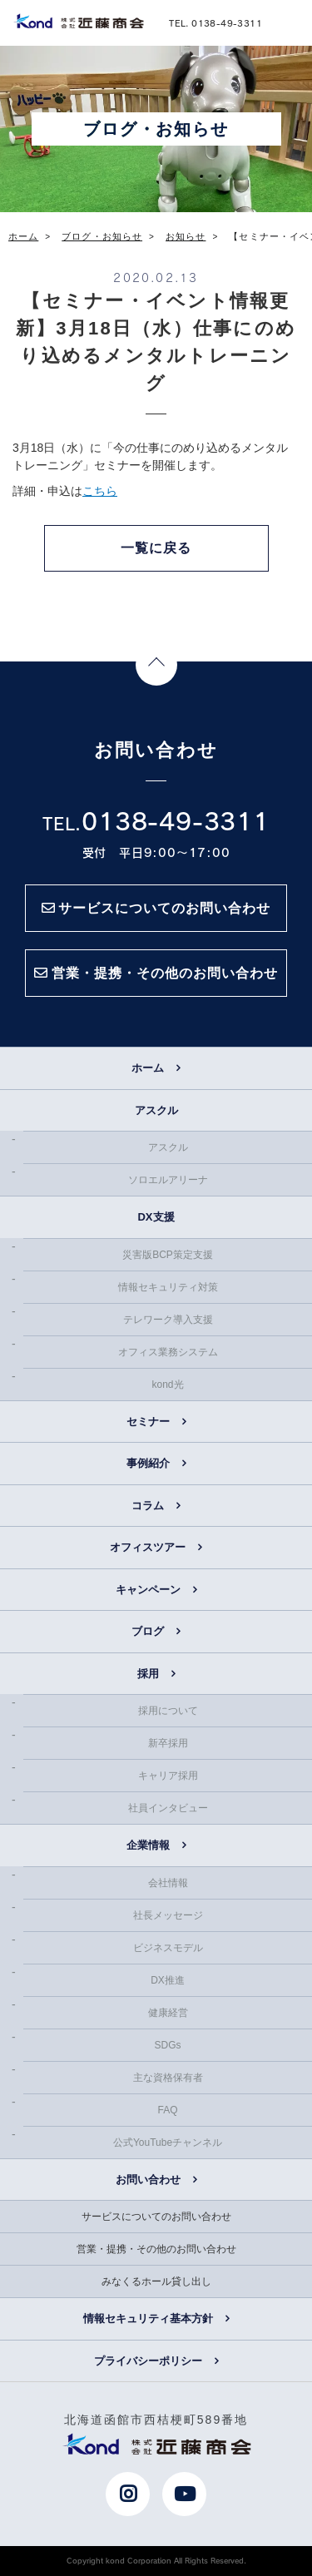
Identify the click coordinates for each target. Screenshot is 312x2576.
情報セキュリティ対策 (168, 1287)
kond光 (167, 1384)
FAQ (167, 2110)
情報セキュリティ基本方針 (148, 2318)
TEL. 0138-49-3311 (215, 22)
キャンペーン (148, 1589)
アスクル (168, 1147)
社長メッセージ (168, 1915)
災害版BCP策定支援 (167, 1255)
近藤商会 (78, 20)
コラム (147, 1505)
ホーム (147, 1068)
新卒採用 (168, 1743)
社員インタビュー (168, 1808)
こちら (99, 491)
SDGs (167, 2045)
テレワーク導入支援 (168, 1319)
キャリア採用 (168, 1775)
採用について (168, 1711)
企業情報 (148, 1845)
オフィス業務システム (168, 1352)
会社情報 (168, 1883)
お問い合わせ (148, 2179)
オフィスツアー (148, 1547)
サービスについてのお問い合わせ (156, 2216)
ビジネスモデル (168, 1948)
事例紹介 (148, 1463)
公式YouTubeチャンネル (167, 2142)
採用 (148, 1673)
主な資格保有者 (168, 2077)
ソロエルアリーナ (168, 1180)
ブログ (147, 1631)
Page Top (156, 665)
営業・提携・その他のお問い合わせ (156, 2249)
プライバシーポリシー (148, 2361)
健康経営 (168, 2013)
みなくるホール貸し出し (156, 2281)
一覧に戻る (156, 548)
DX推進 (168, 1980)
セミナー (148, 1421)
